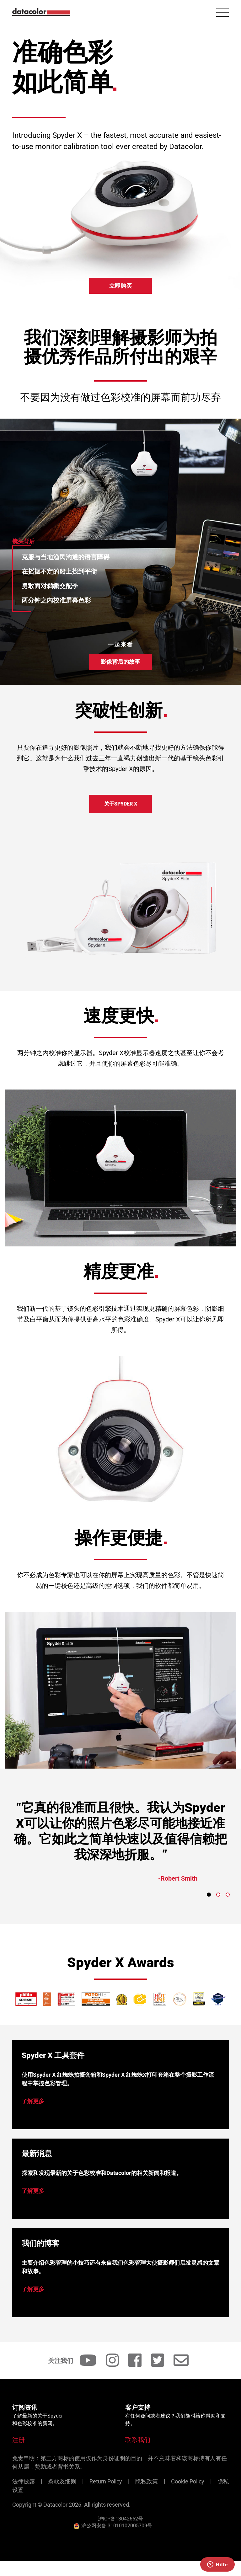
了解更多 (33, 2101)
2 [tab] (218, 1895)
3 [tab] (228, 1895)
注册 (18, 2440)
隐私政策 (146, 2481)
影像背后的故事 (120, 661)
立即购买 (120, 285)
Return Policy (105, 2481)
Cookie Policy (187, 2481)
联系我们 (137, 2440)
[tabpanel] (120, 1849)
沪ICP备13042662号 (120, 2519)
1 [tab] (209, 1895)
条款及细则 (62, 2481)
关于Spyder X (120, 804)
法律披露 (23, 2481)
